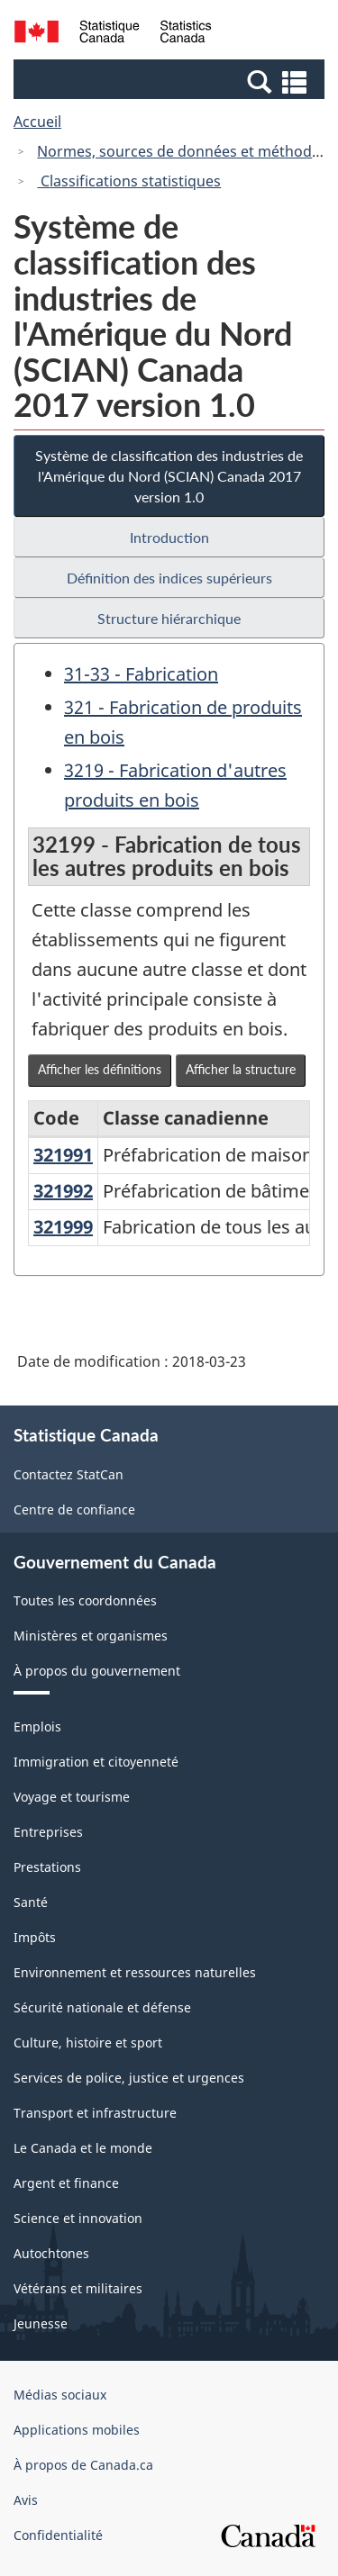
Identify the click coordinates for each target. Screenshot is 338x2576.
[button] (171, 81)
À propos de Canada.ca (83, 2464)
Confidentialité (58, 2535)
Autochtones (51, 2253)
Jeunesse (41, 2323)
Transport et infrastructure (95, 2112)
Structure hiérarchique (169, 618)
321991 (63, 1155)
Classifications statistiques (129, 181)
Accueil (37, 121)
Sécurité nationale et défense (102, 2007)
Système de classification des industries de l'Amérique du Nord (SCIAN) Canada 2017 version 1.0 (169, 476)
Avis (26, 2499)
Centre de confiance (74, 1509)
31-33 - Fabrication (141, 674)
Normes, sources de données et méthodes (182, 151)
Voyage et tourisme (72, 1796)
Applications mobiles (77, 2429)
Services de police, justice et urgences (129, 2077)
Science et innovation (78, 2218)
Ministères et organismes (91, 1635)
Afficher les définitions (99, 1069)
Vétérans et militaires (78, 2288)
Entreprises (48, 1831)
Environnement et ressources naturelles (135, 1972)
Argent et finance (66, 2183)
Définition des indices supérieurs (169, 577)
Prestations (47, 1867)
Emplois (37, 1726)
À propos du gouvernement (97, 1670)
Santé (31, 1902)
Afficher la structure (241, 1069)
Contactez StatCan (68, 1474)
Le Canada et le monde (83, 2147)
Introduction (169, 537)
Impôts (35, 1937)
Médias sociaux (60, 2394)
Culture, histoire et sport (88, 2042)
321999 (63, 1227)
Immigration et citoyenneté (96, 1761)
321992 (63, 1191)
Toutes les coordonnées (85, 1600)
